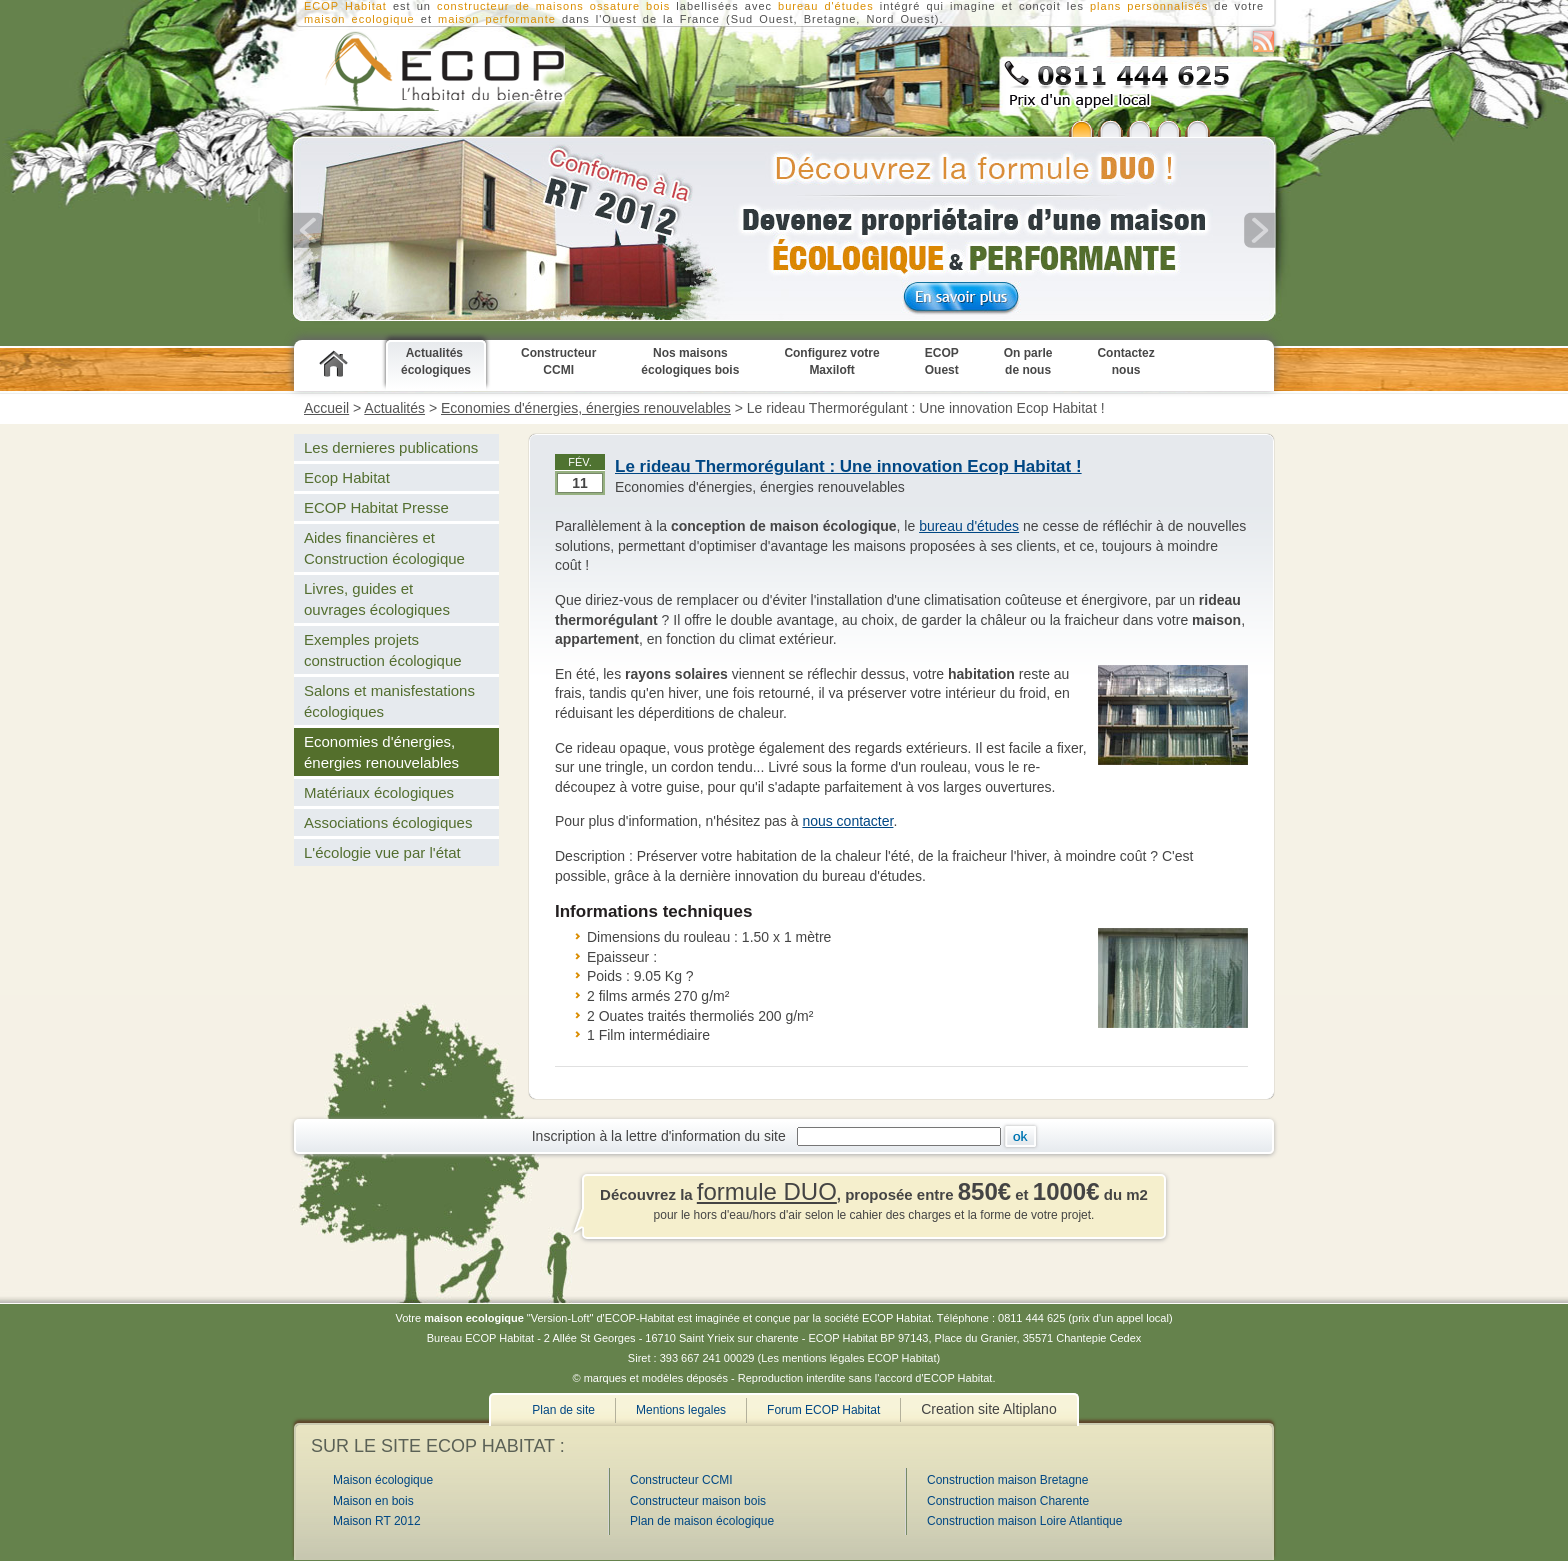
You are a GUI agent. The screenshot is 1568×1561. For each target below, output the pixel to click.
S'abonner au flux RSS (1263, 41)
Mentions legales (681, 1410)
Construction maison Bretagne (1007, 1480)
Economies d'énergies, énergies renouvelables (586, 408)
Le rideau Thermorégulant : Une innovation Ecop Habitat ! (848, 466)
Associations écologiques (388, 822)
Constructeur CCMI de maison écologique (418, 71)
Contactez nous (1125, 361)
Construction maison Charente (1008, 1501)
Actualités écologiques (436, 361)
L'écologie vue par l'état (382, 852)
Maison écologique (383, 1480)
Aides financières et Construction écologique (384, 548)
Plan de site (563, 1410)
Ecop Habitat (347, 477)
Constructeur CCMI (558, 361)
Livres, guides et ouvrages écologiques (377, 599)
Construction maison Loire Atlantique (1024, 1521)
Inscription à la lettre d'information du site (663, 1136)
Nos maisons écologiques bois (690, 361)
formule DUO (767, 1191)
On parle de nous (1028, 361)
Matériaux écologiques (379, 792)
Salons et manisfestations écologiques (389, 701)
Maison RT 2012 (377, 1521)
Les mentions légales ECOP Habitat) (850, 1358)
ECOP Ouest (942, 361)
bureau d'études (969, 526)
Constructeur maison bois (698, 1501)
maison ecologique (359, 19)
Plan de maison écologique (702, 1521)
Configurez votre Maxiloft (831, 361)
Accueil (326, 408)
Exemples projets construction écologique (383, 650)
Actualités (394, 408)
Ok (1020, 1136)
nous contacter (847, 821)
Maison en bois (373, 1501)
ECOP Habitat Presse (376, 507)
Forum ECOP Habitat (823, 1410)
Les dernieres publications (391, 447)
